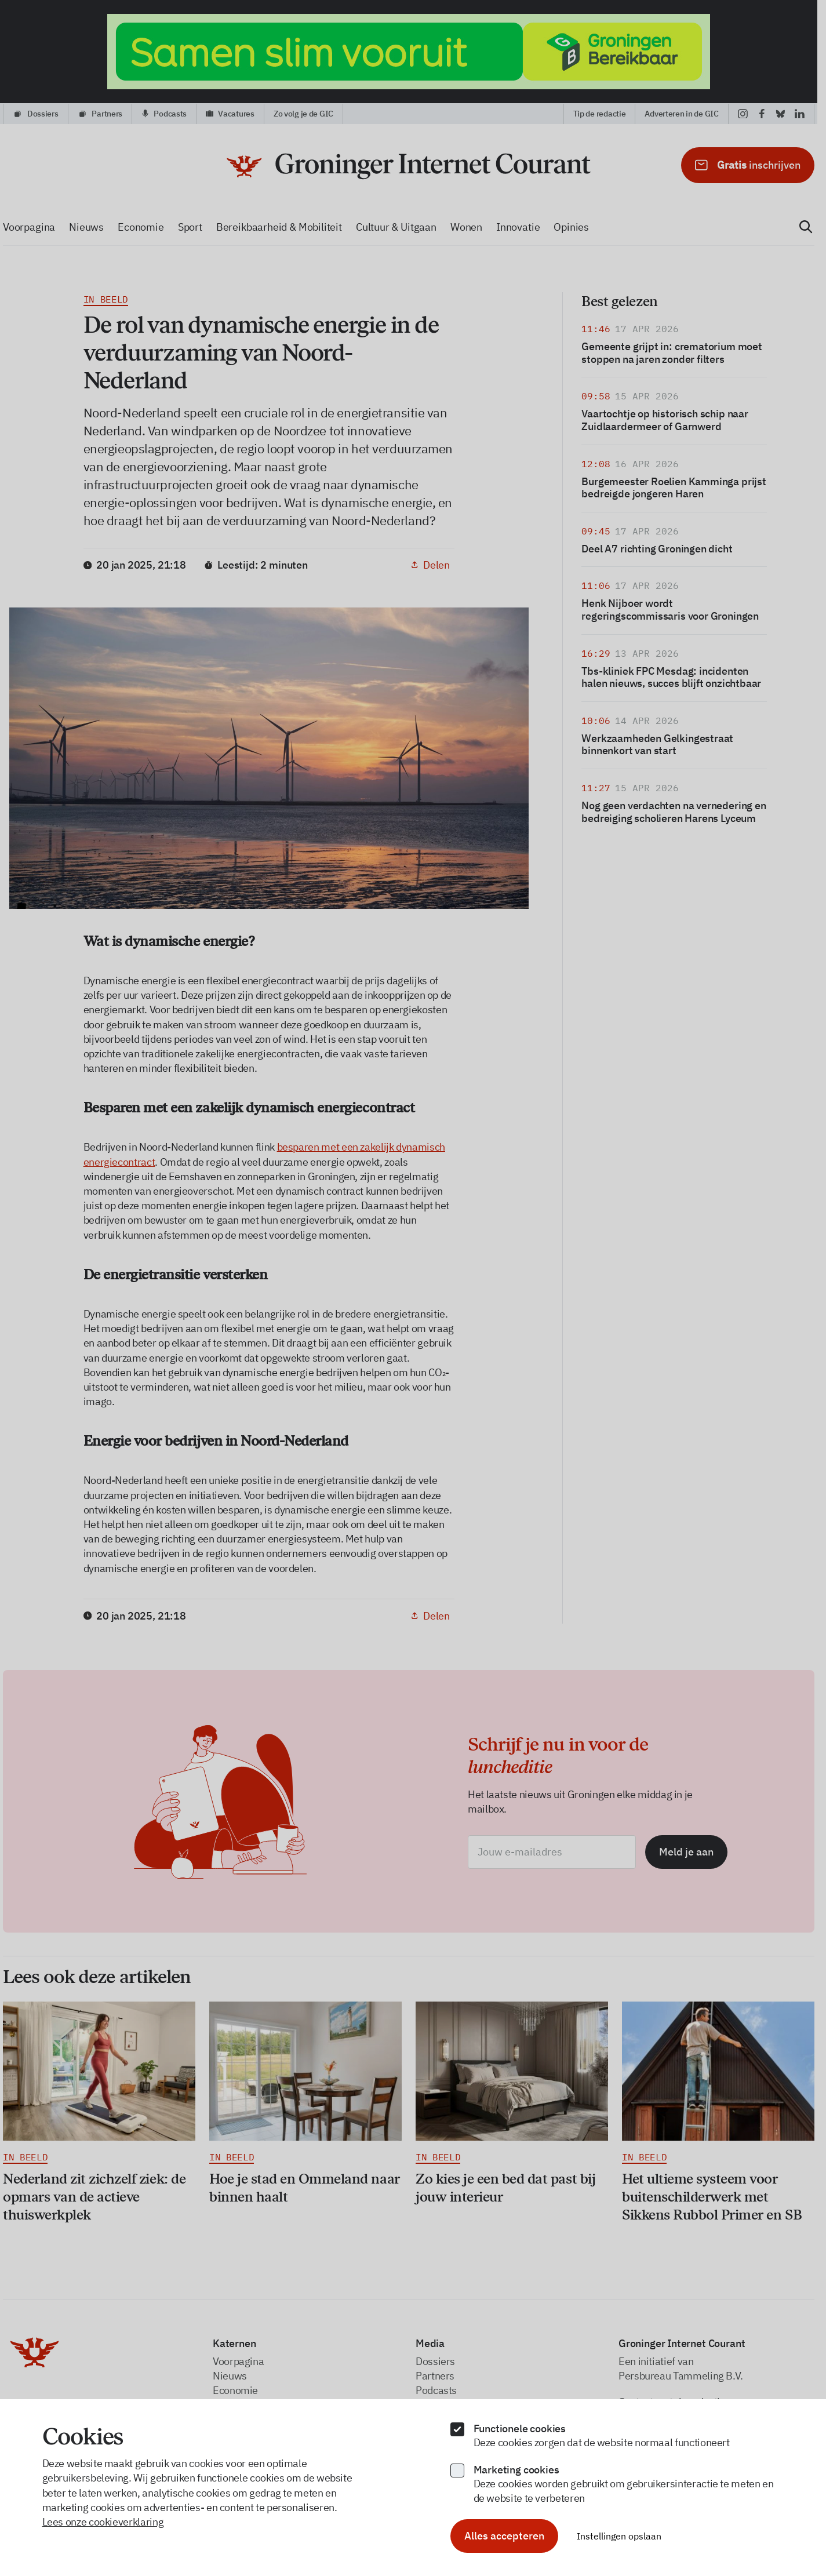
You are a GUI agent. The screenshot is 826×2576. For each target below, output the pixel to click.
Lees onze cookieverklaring (103, 2521)
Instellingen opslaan (619, 2536)
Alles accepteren (504, 2535)
